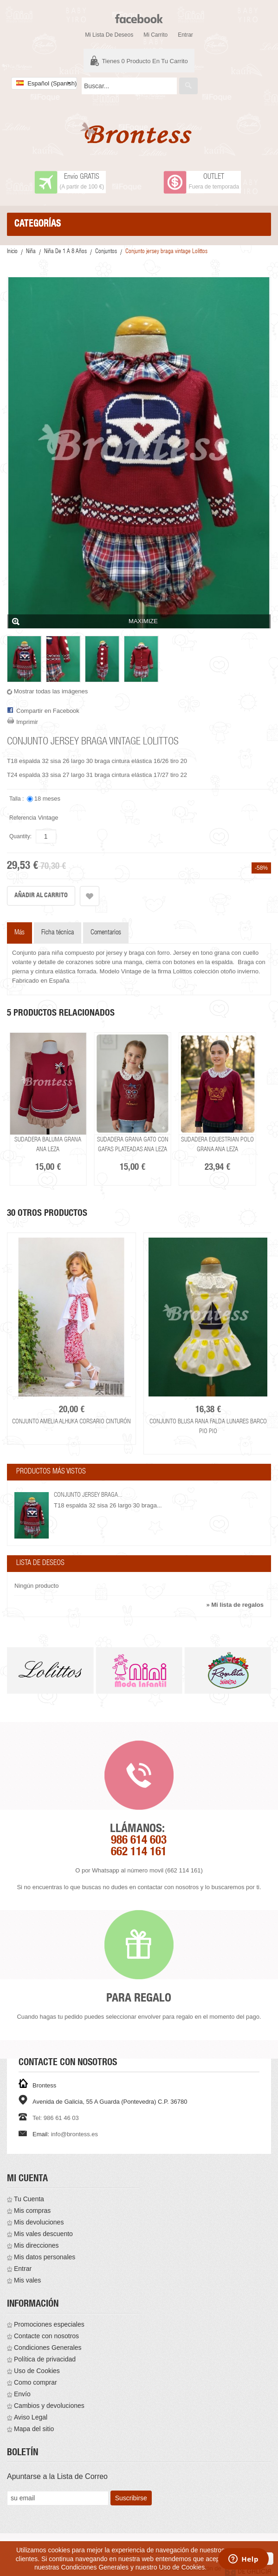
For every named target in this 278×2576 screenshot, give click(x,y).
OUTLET (213, 177)
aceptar (256, 2558)
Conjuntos (106, 252)
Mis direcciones (36, 2245)
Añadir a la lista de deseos (89, 896)
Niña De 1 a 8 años (65, 252)
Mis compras (32, 2210)
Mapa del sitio (34, 2429)
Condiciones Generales (48, 2347)
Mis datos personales (44, 2257)
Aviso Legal (30, 2417)
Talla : (17, 799)
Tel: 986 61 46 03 (55, 2117)
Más (19, 932)
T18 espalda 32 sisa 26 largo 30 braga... (108, 1505)
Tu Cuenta (29, 2199)
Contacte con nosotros (46, 2336)
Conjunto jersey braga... (88, 1495)
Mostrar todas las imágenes (51, 691)
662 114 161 (139, 1853)
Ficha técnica (57, 932)
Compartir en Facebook (47, 710)
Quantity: (20, 836)
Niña (31, 252)
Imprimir (27, 721)
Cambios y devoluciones (49, 2405)
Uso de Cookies (37, 2370)
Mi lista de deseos (109, 35)
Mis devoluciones (39, 2222)
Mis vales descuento (43, 2233)
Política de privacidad (45, 2359)
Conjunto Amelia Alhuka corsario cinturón (71, 1422)
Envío (22, 2394)
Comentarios (106, 932)
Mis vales (27, 2280)
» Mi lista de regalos (235, 1604)
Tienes (144, 61)
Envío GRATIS (81, 177)
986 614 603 (139, 1841)
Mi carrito (155, 35)
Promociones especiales (49, 2324)
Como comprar (35, 2382)
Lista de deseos (40, 1563)
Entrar (185, 35)
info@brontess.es (74, 2134)
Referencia (22, 818)
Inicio (12, 252)
